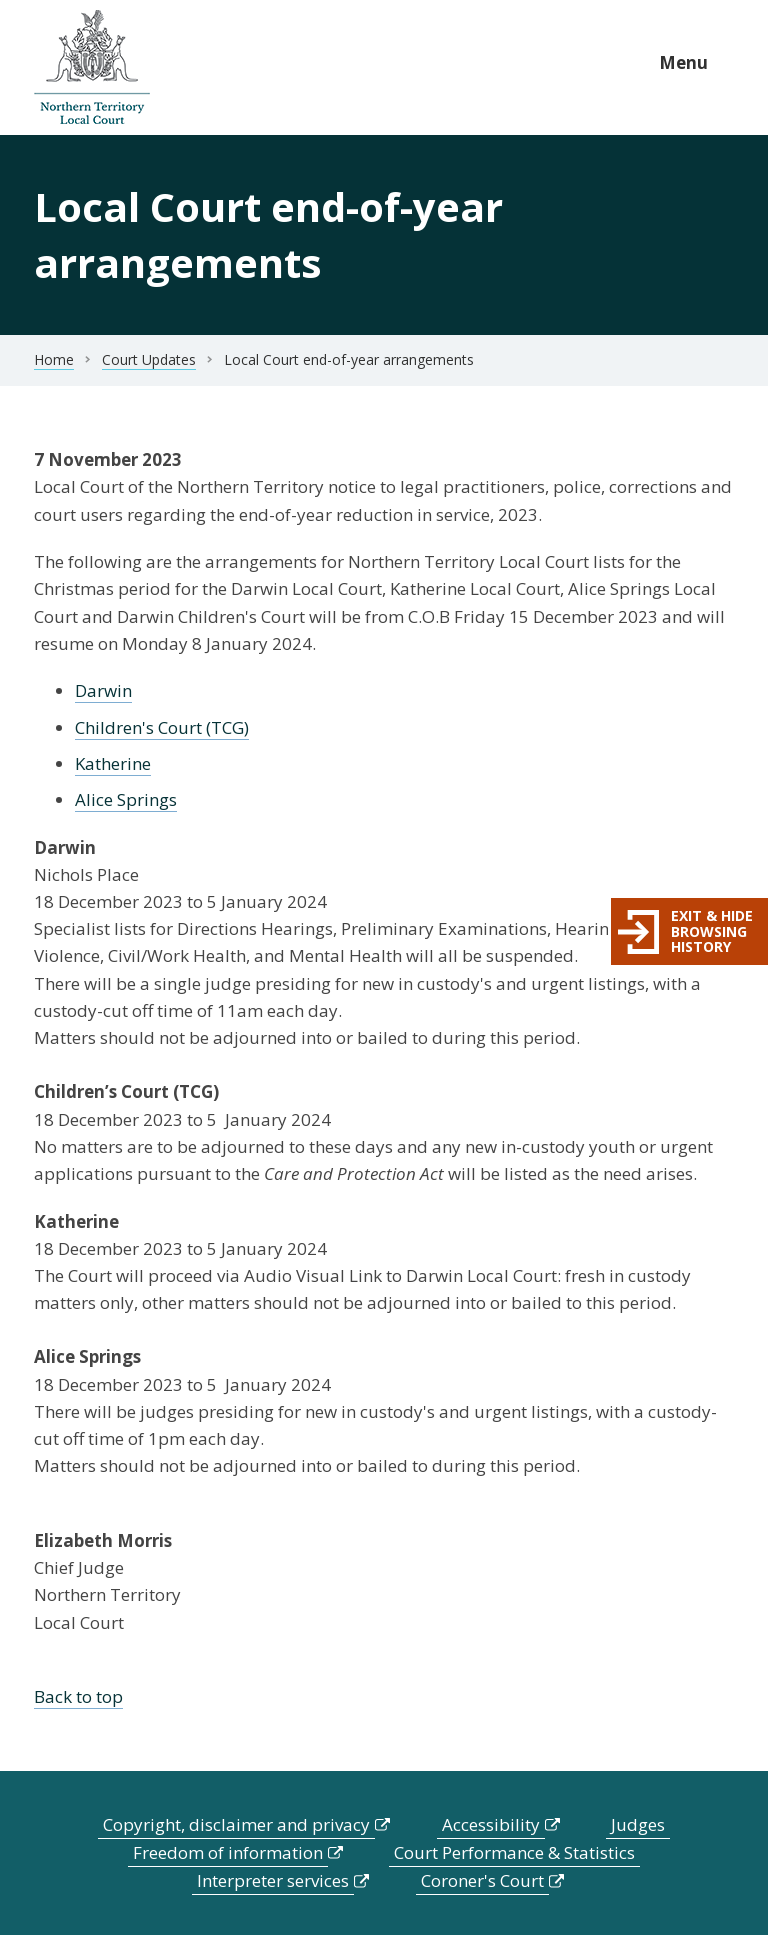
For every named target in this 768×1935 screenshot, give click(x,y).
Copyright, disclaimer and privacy (236, 1824)
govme (92, 67)
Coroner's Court (482, 1880)
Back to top (78, 1696)
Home (54, 359)
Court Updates (149, 359)
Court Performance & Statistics (514, 1852)
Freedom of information (228, 1852)
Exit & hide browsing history (712, 931)
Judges (638, 1824)
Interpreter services (273, 1880)
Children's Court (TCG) (162, 727)
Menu (683, 62)
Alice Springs (126, 799)
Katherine (113, 763)
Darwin (103, 690)
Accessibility (491, 1824)
